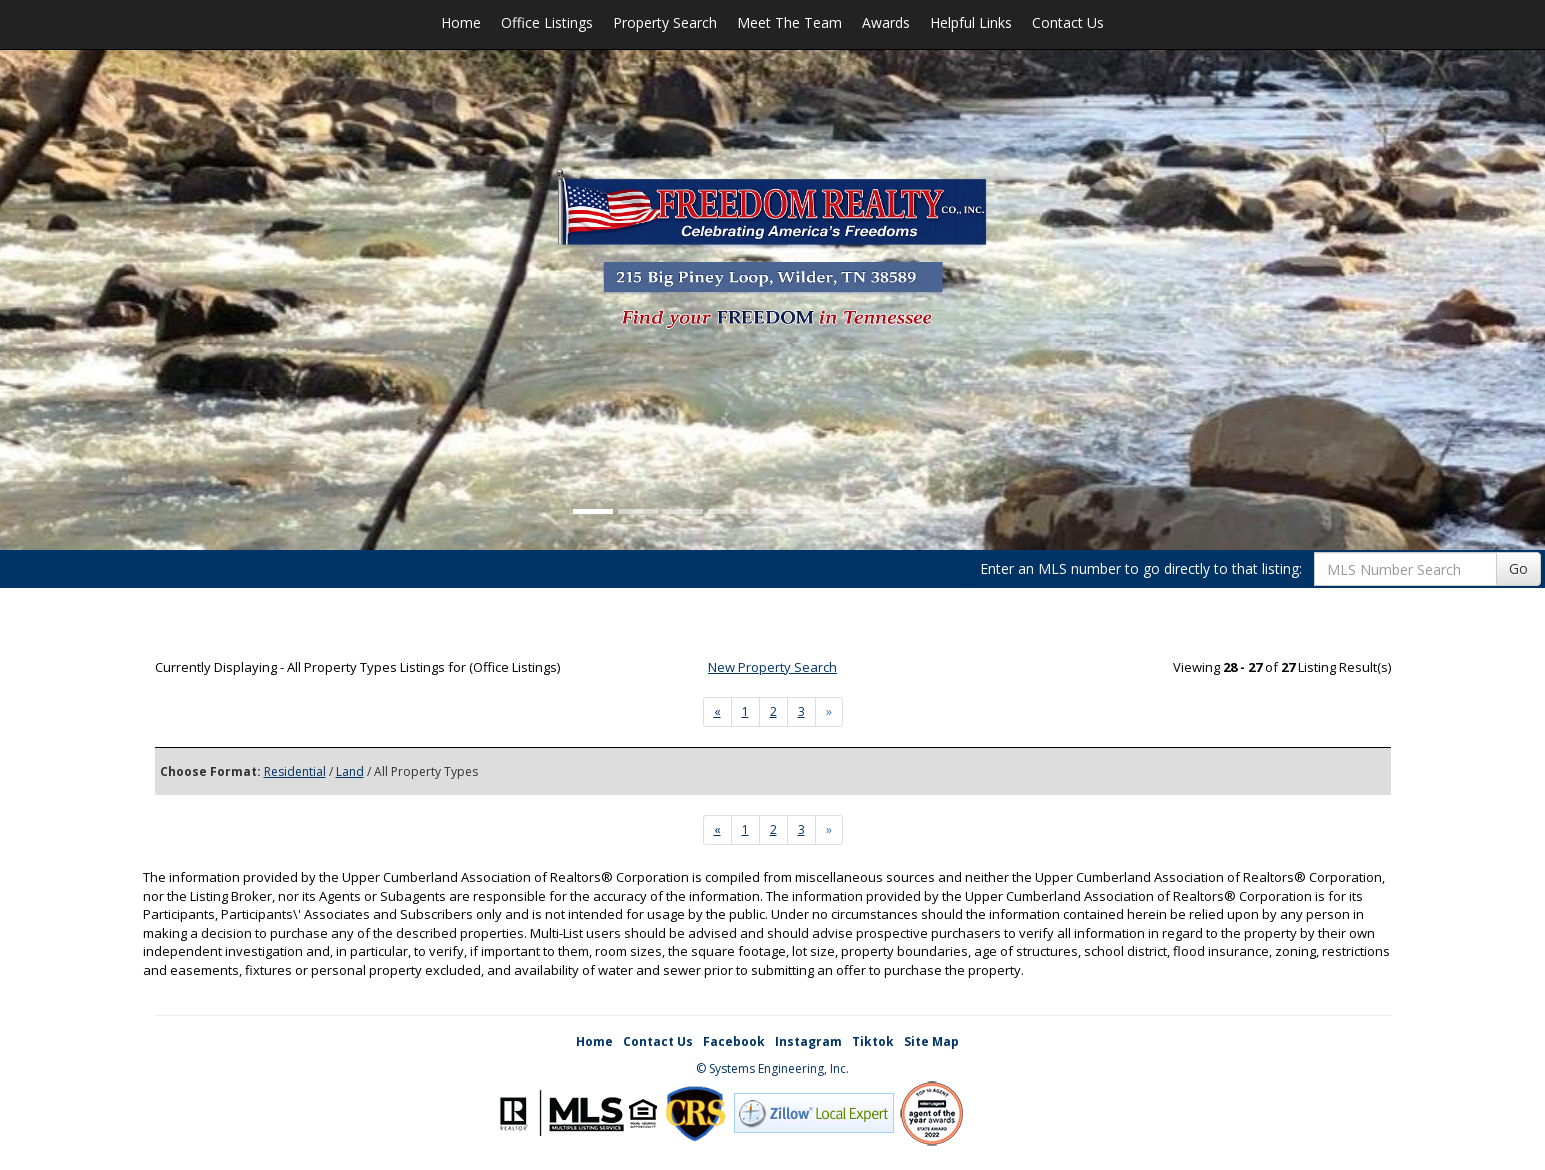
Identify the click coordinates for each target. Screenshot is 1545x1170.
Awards (886, 22)
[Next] (717, 712)
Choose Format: (210, 771)
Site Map (931, 1041)
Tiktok (873, 1041)
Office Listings (547, 22)
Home (461, 22)
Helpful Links (971, 22)
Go (1518, 568)
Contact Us (1068, 22)
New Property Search (772, 667)
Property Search (665, 22)
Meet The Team (789, 22)
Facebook (734, 1041)
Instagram (808, 1041)
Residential (295, 771)
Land (350, 771)
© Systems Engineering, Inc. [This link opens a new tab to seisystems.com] (772, 1068)
